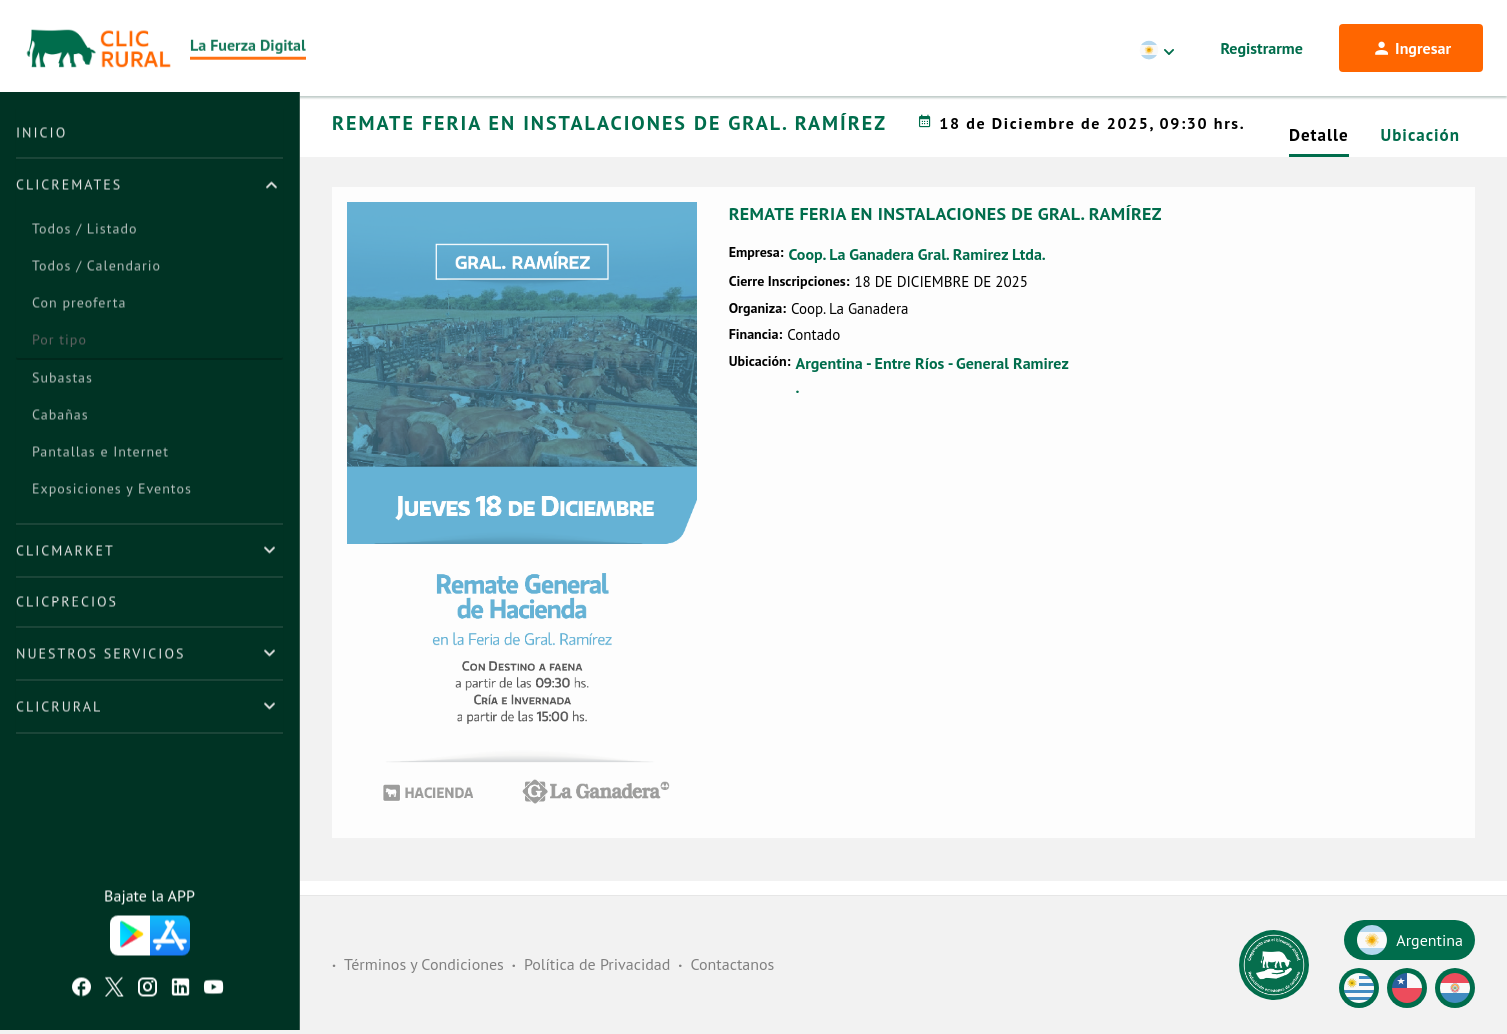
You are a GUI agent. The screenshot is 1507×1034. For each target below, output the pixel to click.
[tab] (149, 188)
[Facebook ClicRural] (81, 993)
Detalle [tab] (1319, 161)
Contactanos (732, 965)
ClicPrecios (67, 605)
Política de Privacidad (597, 965)
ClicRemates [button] (69, 188)
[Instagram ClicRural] (147, 993)
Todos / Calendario (96, 269)
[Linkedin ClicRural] (180, 993)
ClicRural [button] (59, 710)
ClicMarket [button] (65, 554)
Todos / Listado (84, 232)
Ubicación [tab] (1420, 161)
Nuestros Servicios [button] (100, 657)
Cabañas (60, 418)
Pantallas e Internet (100, 455)
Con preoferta (79, 306)
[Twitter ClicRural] (114, 993)
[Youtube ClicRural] (213, 993)
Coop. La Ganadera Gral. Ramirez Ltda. (916, 280)
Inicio (41, 136)
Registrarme (1262, 48)
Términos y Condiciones (424, 965)
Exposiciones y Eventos (112, 492)
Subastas (62, 381)
